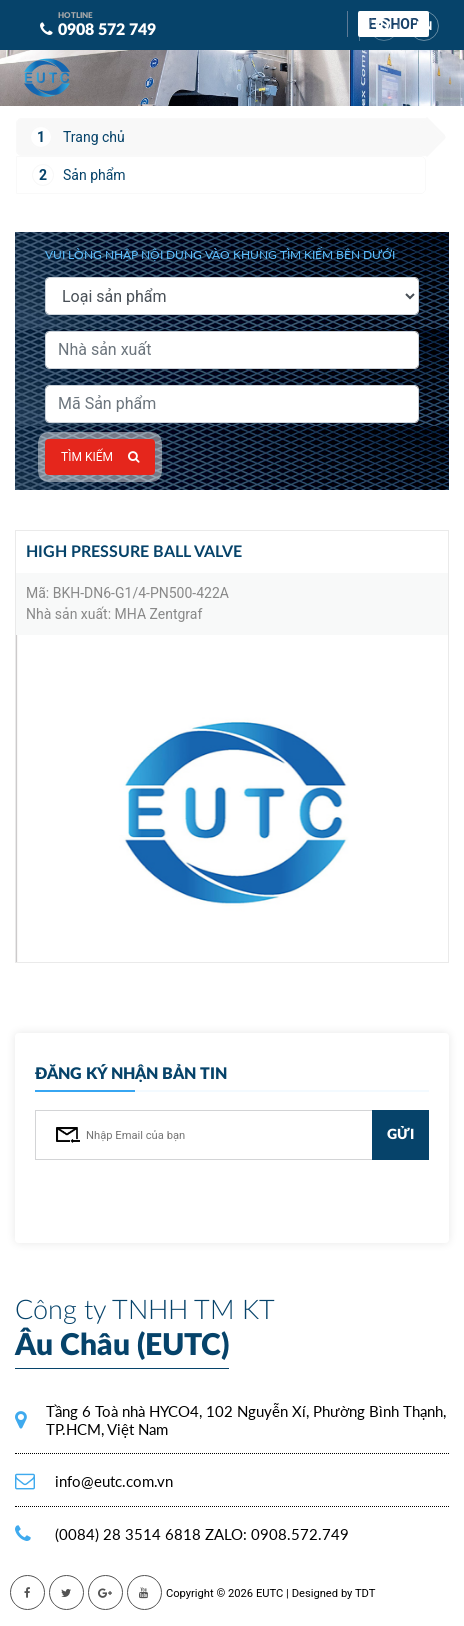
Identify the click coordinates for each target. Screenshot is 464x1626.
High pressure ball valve (134, 552)
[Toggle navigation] (414, 67)
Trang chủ (94, 137)
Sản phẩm (94, 175)
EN (424, 26)
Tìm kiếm (100, 457)
